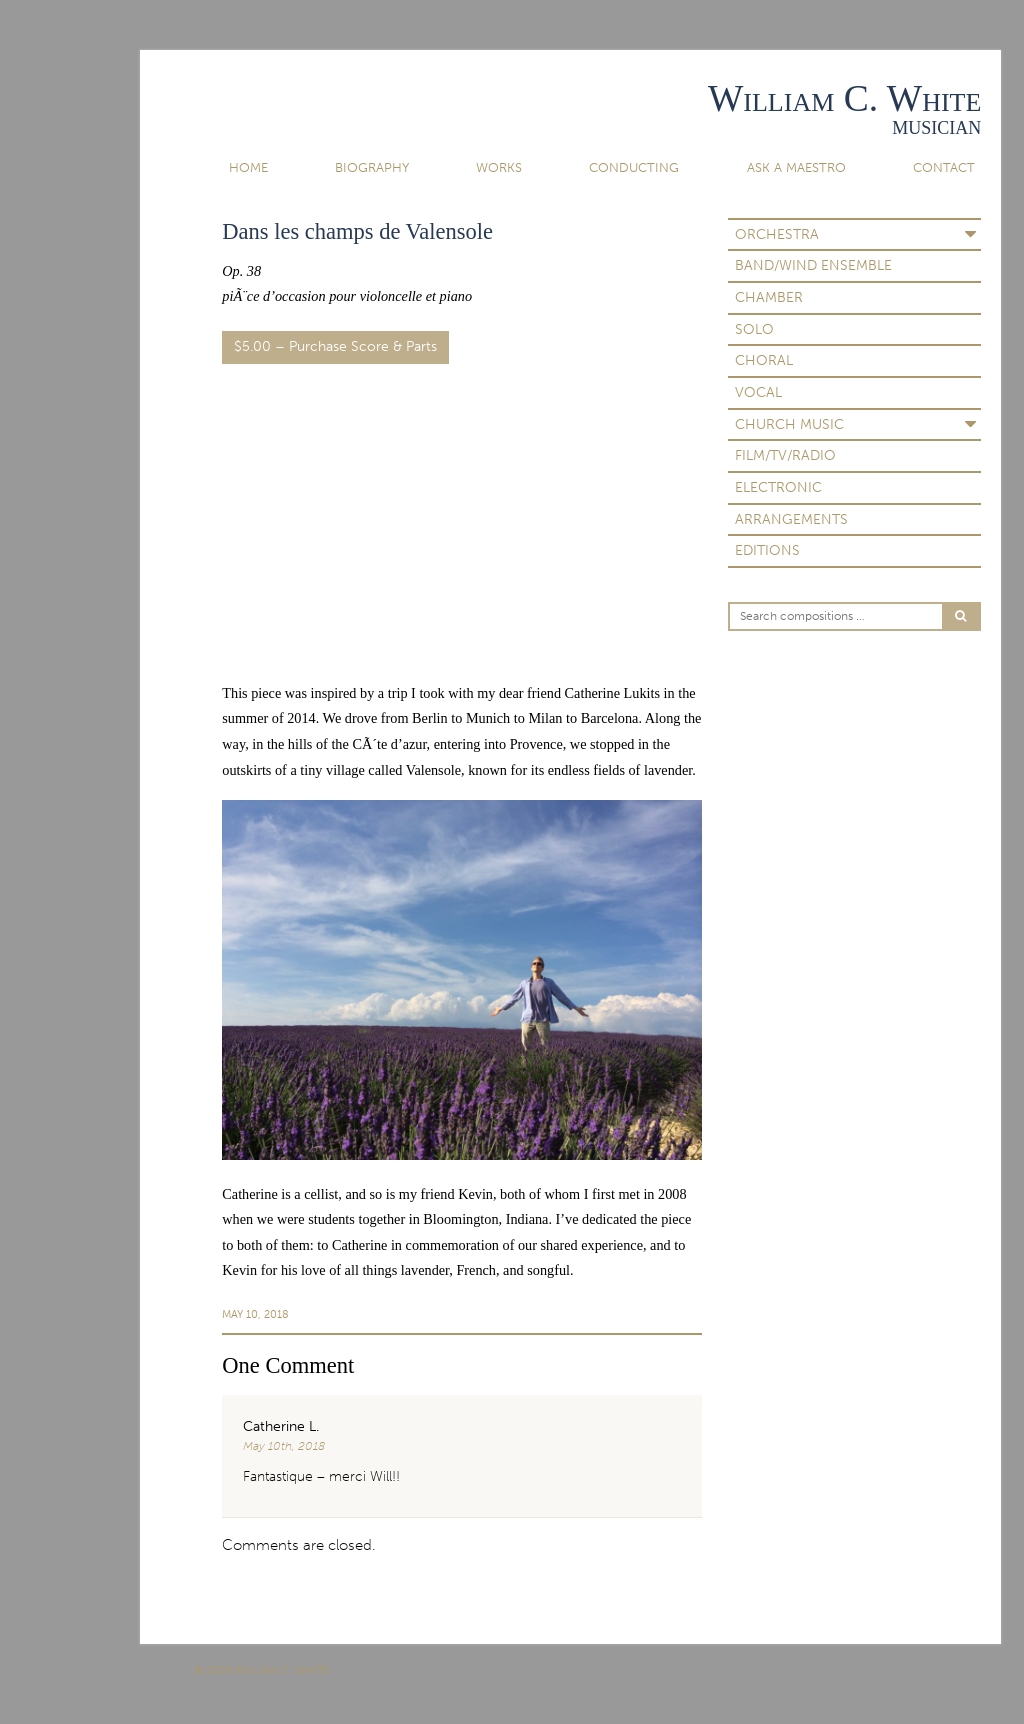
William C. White (844, 98)
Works (499, 167)
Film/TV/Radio (785, 455)
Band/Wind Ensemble (813, 265)
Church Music (789, 424)
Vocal (758, 392)
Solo (754, 329)
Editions (767, 550)
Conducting (634, 167)
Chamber (769, 297)
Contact (944, 167)
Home (248, 167)
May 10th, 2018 (284, 1446)
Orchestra (777, 234)
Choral (764, 360)
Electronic (778, 487)
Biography (372, 167)
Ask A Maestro (796, 167)
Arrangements (791, 519)
